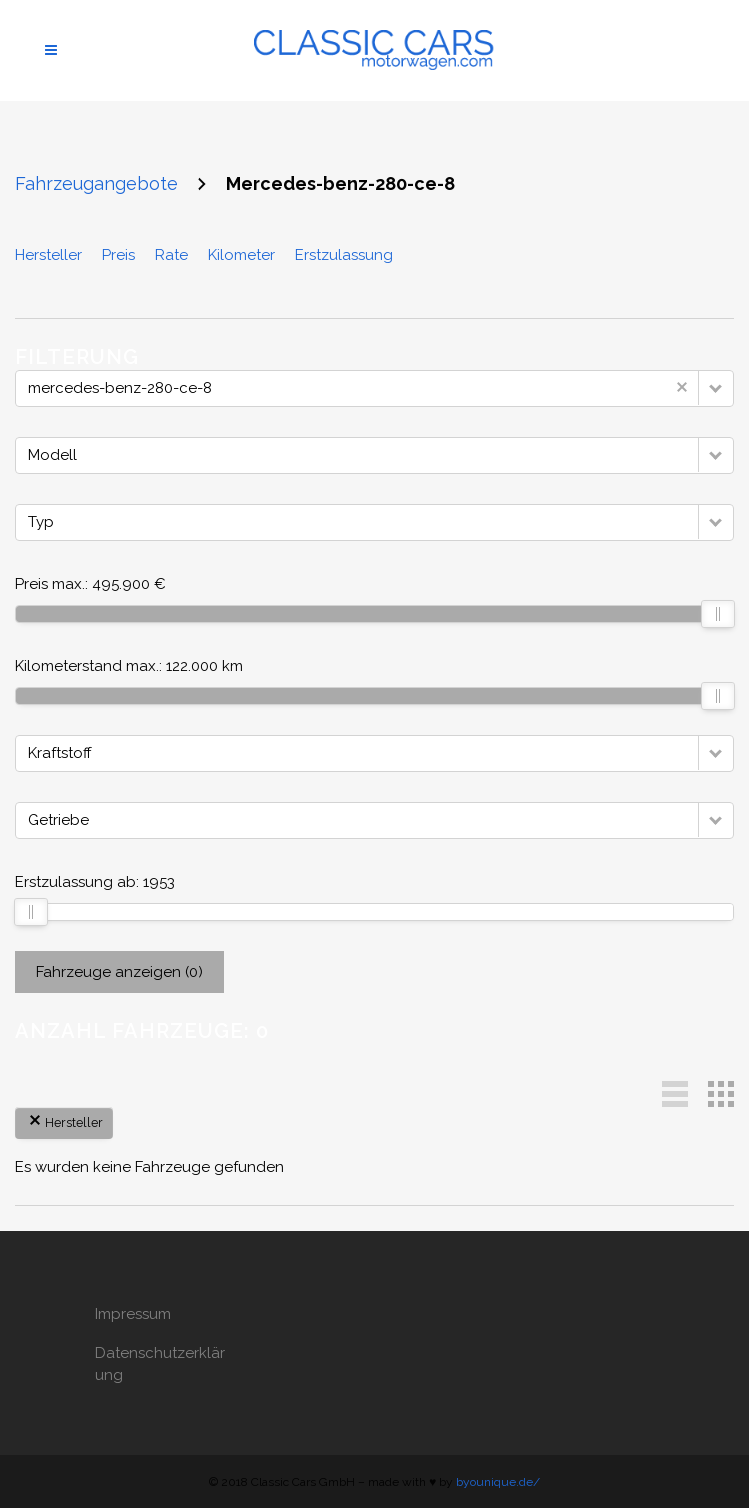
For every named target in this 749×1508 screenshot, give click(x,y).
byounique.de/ (498, 1482)
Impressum (133, 1314)
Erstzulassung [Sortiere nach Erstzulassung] (344, 255)
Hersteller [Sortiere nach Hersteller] (48, 255)
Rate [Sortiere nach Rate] (171, 255)
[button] (716, 387)
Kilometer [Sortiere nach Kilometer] (241, 255)
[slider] (718, 614)
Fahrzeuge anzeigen (119, 972)
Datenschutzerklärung (160, 1364)
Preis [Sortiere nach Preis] (118, 255)
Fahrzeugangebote (96, 183)
